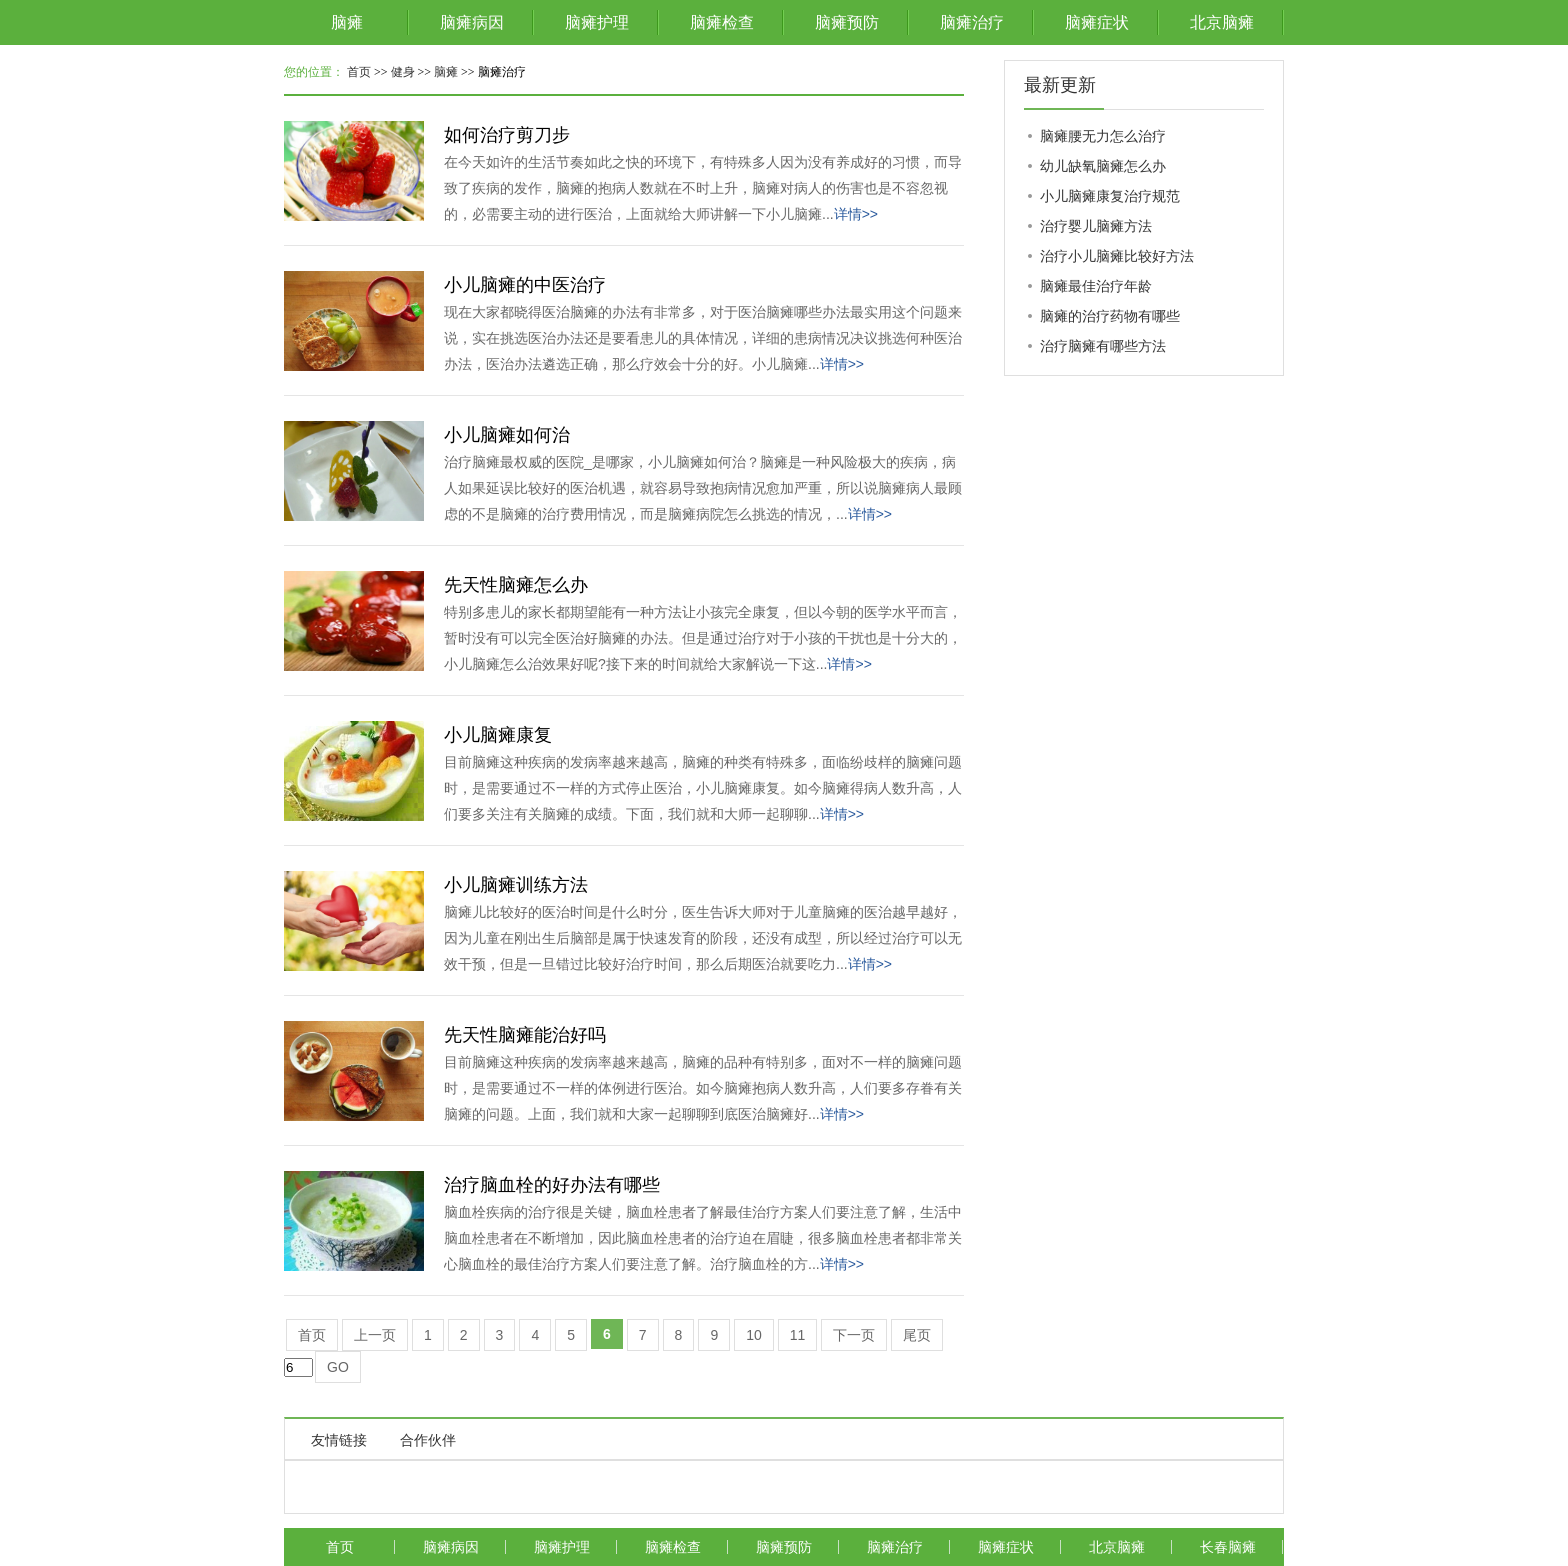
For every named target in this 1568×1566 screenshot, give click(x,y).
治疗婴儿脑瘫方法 (1096, 226)
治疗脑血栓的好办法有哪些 (552, 1185)
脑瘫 (347, 22)
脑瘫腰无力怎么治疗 (1103, 136)
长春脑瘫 (1228, 1547)
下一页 (854, 1335)
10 (754, 1335)
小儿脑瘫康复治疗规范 (1110, 196)
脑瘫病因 (472, 22)
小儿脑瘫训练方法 (516, 885)
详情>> (856, 214)
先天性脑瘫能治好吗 (525, 1035)
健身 (403, 72)
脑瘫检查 (722, 22)
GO (338, 1367)
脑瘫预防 (847, 22)
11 (798, 1335)
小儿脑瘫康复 (498, 735)
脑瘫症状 (1097, 22)
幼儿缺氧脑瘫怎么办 (1103, 166)
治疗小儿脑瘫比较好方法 (1117, 256)
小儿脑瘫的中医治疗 (525, 285)
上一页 (375, 1335)
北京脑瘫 (1222, 22)
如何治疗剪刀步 (507, 135)
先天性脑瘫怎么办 (516, 585)
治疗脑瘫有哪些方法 (1103, 346)
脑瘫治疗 (972, 22)
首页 (359, 72)
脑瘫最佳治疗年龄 (1096, 286)
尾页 (917, 1335)
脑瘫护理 (597, 22)
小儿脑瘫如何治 (507, 435)
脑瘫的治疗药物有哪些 (1110, 316)
